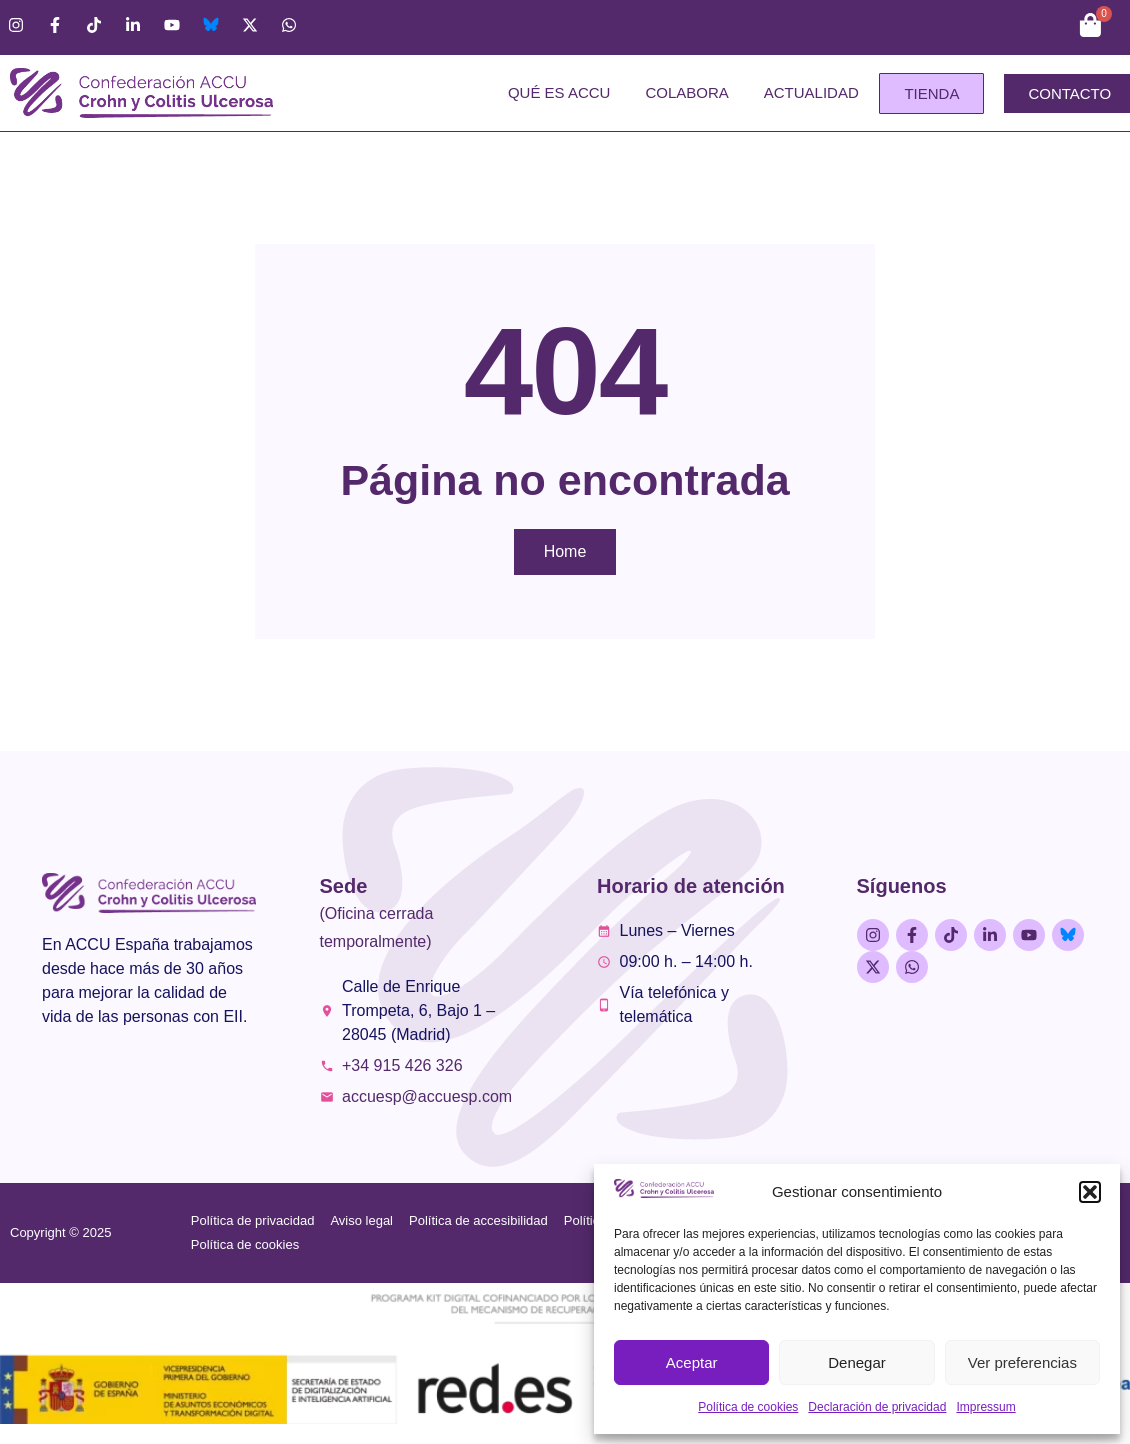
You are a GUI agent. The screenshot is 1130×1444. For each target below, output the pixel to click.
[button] (1090, 1192)
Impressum (985, 1407)
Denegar (857, 1362)
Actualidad (811, 92)
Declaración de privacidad (877, 1407)
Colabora (686, 92)
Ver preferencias (1022, 1362)
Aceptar (692, 1362)
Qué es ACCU (559, 92)
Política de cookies (748, 1407)
